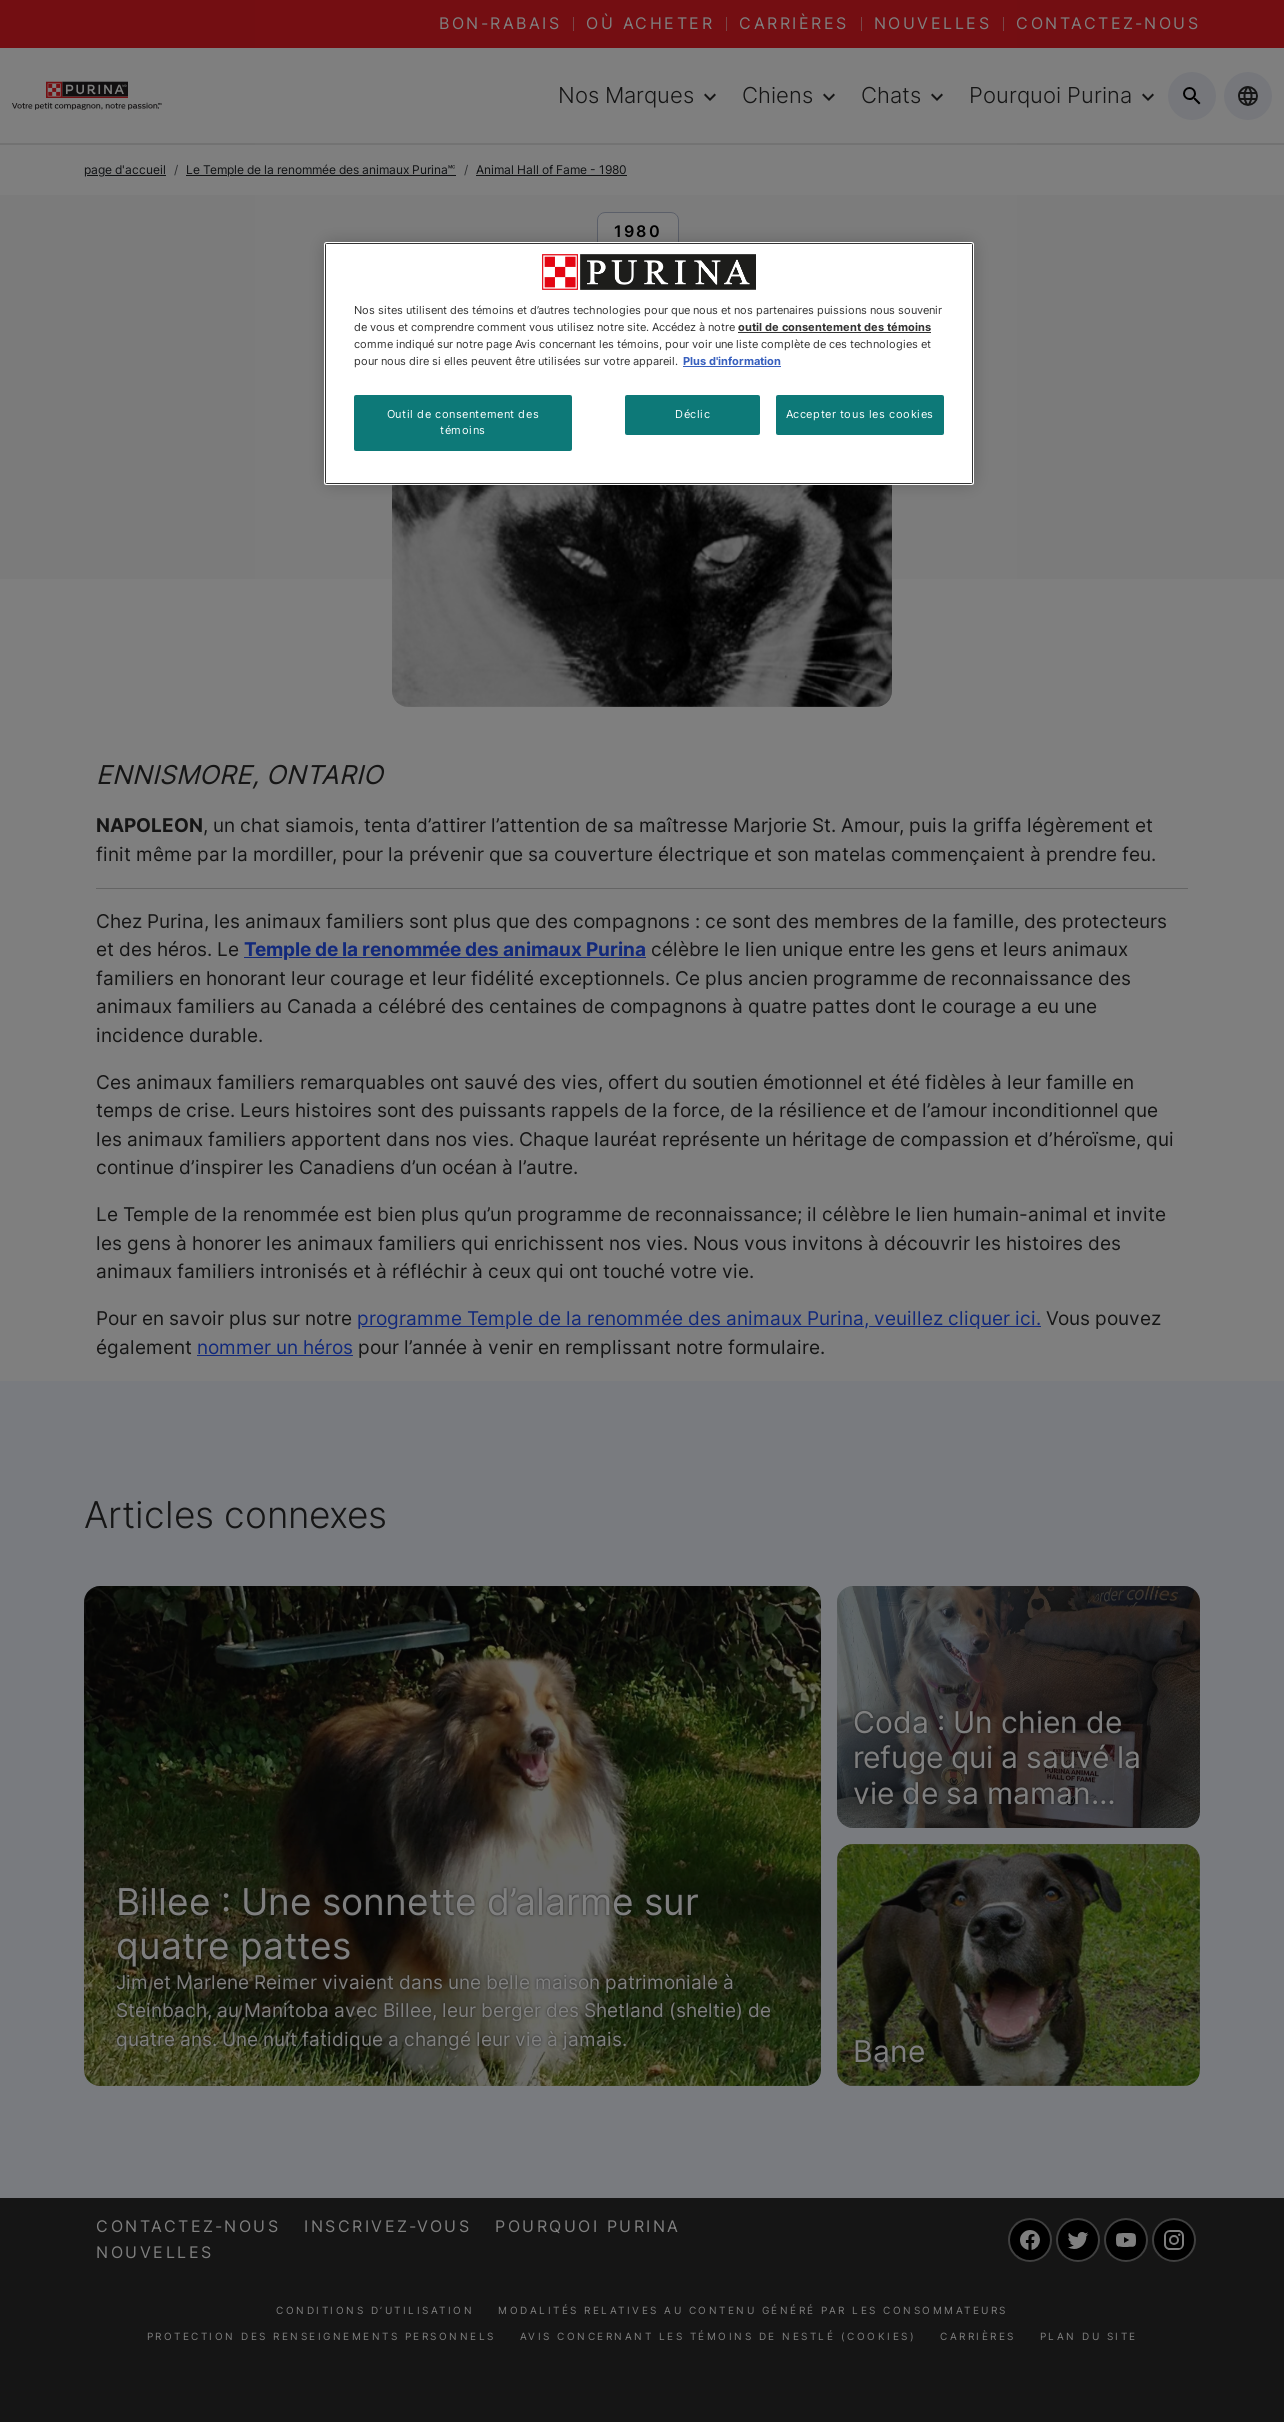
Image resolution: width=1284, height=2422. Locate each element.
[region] (649, 363)
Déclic (692, 414)
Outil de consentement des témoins (463, 422)
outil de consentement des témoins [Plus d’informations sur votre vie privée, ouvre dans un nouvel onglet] (834, 327)
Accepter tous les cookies (860, 414)
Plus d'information (732, 361)
